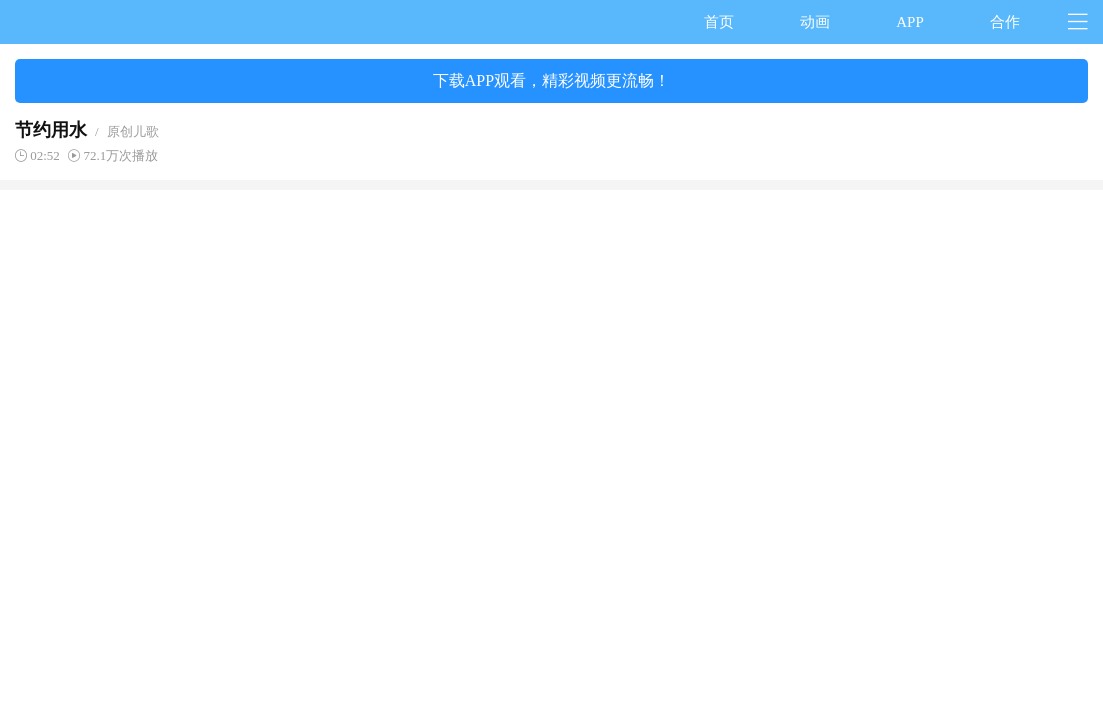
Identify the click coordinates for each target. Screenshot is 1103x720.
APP (910, 22)
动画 (815, 22)
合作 (1005, 22)
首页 (719, 22)
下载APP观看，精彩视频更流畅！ (551, 80)
